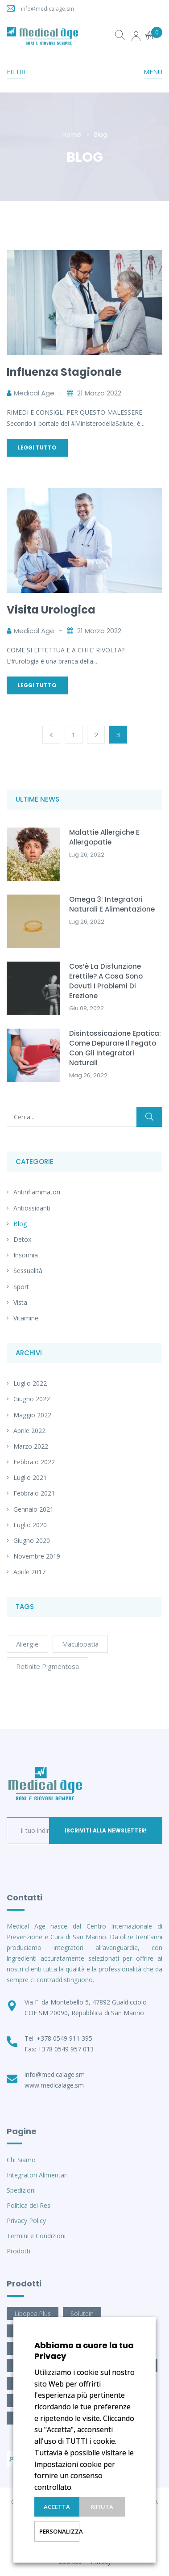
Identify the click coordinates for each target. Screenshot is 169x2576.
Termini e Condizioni (36, 2235)
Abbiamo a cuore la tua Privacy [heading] (84, 2351)
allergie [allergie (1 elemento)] (27, 1643)
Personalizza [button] (59, 2531)
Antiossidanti (31, 1208)
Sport (21, 1286)
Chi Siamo (21, 2160)
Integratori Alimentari (37, 2175)
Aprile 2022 (29, 1430)
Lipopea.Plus (32, 2313)
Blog (20, 1223)
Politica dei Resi (29, 2205)
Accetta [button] (57, 2507)
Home (71, 134)
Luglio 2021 (30, 1477)
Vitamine (25, 1318)
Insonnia (25, 1255)
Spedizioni (21, 2190)
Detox (22, 1239)
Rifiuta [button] (102, 2507)
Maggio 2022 (32, 1415)
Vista (20, 1302)
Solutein (82, 2313)
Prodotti (18, 2251)
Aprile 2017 (29, 1571)
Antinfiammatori (36, 1192)
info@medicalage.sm (47, 9)
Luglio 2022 (30, 1383)
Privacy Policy (26, 2220)
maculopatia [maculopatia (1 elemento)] (80, 1643)
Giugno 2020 (31, 1540)
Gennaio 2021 (33, 1509)
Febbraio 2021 (34, 1493)
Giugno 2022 (31, 1399)
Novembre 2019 (36, 1556)
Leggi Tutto (37, 447)
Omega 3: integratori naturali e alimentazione (112, 904)
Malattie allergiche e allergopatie (104, 837)
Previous (51, 735)
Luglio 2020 (30, 1525)
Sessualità (27, 1270)
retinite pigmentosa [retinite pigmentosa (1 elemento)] (47, 1666)
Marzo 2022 (30, 1446)
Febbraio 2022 (34, 1462)
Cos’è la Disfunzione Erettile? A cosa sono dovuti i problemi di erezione (106, 981)
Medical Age (34, 393)
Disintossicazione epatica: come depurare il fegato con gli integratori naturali (115, 1048)
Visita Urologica (51, 609)
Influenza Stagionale (64, 372)
